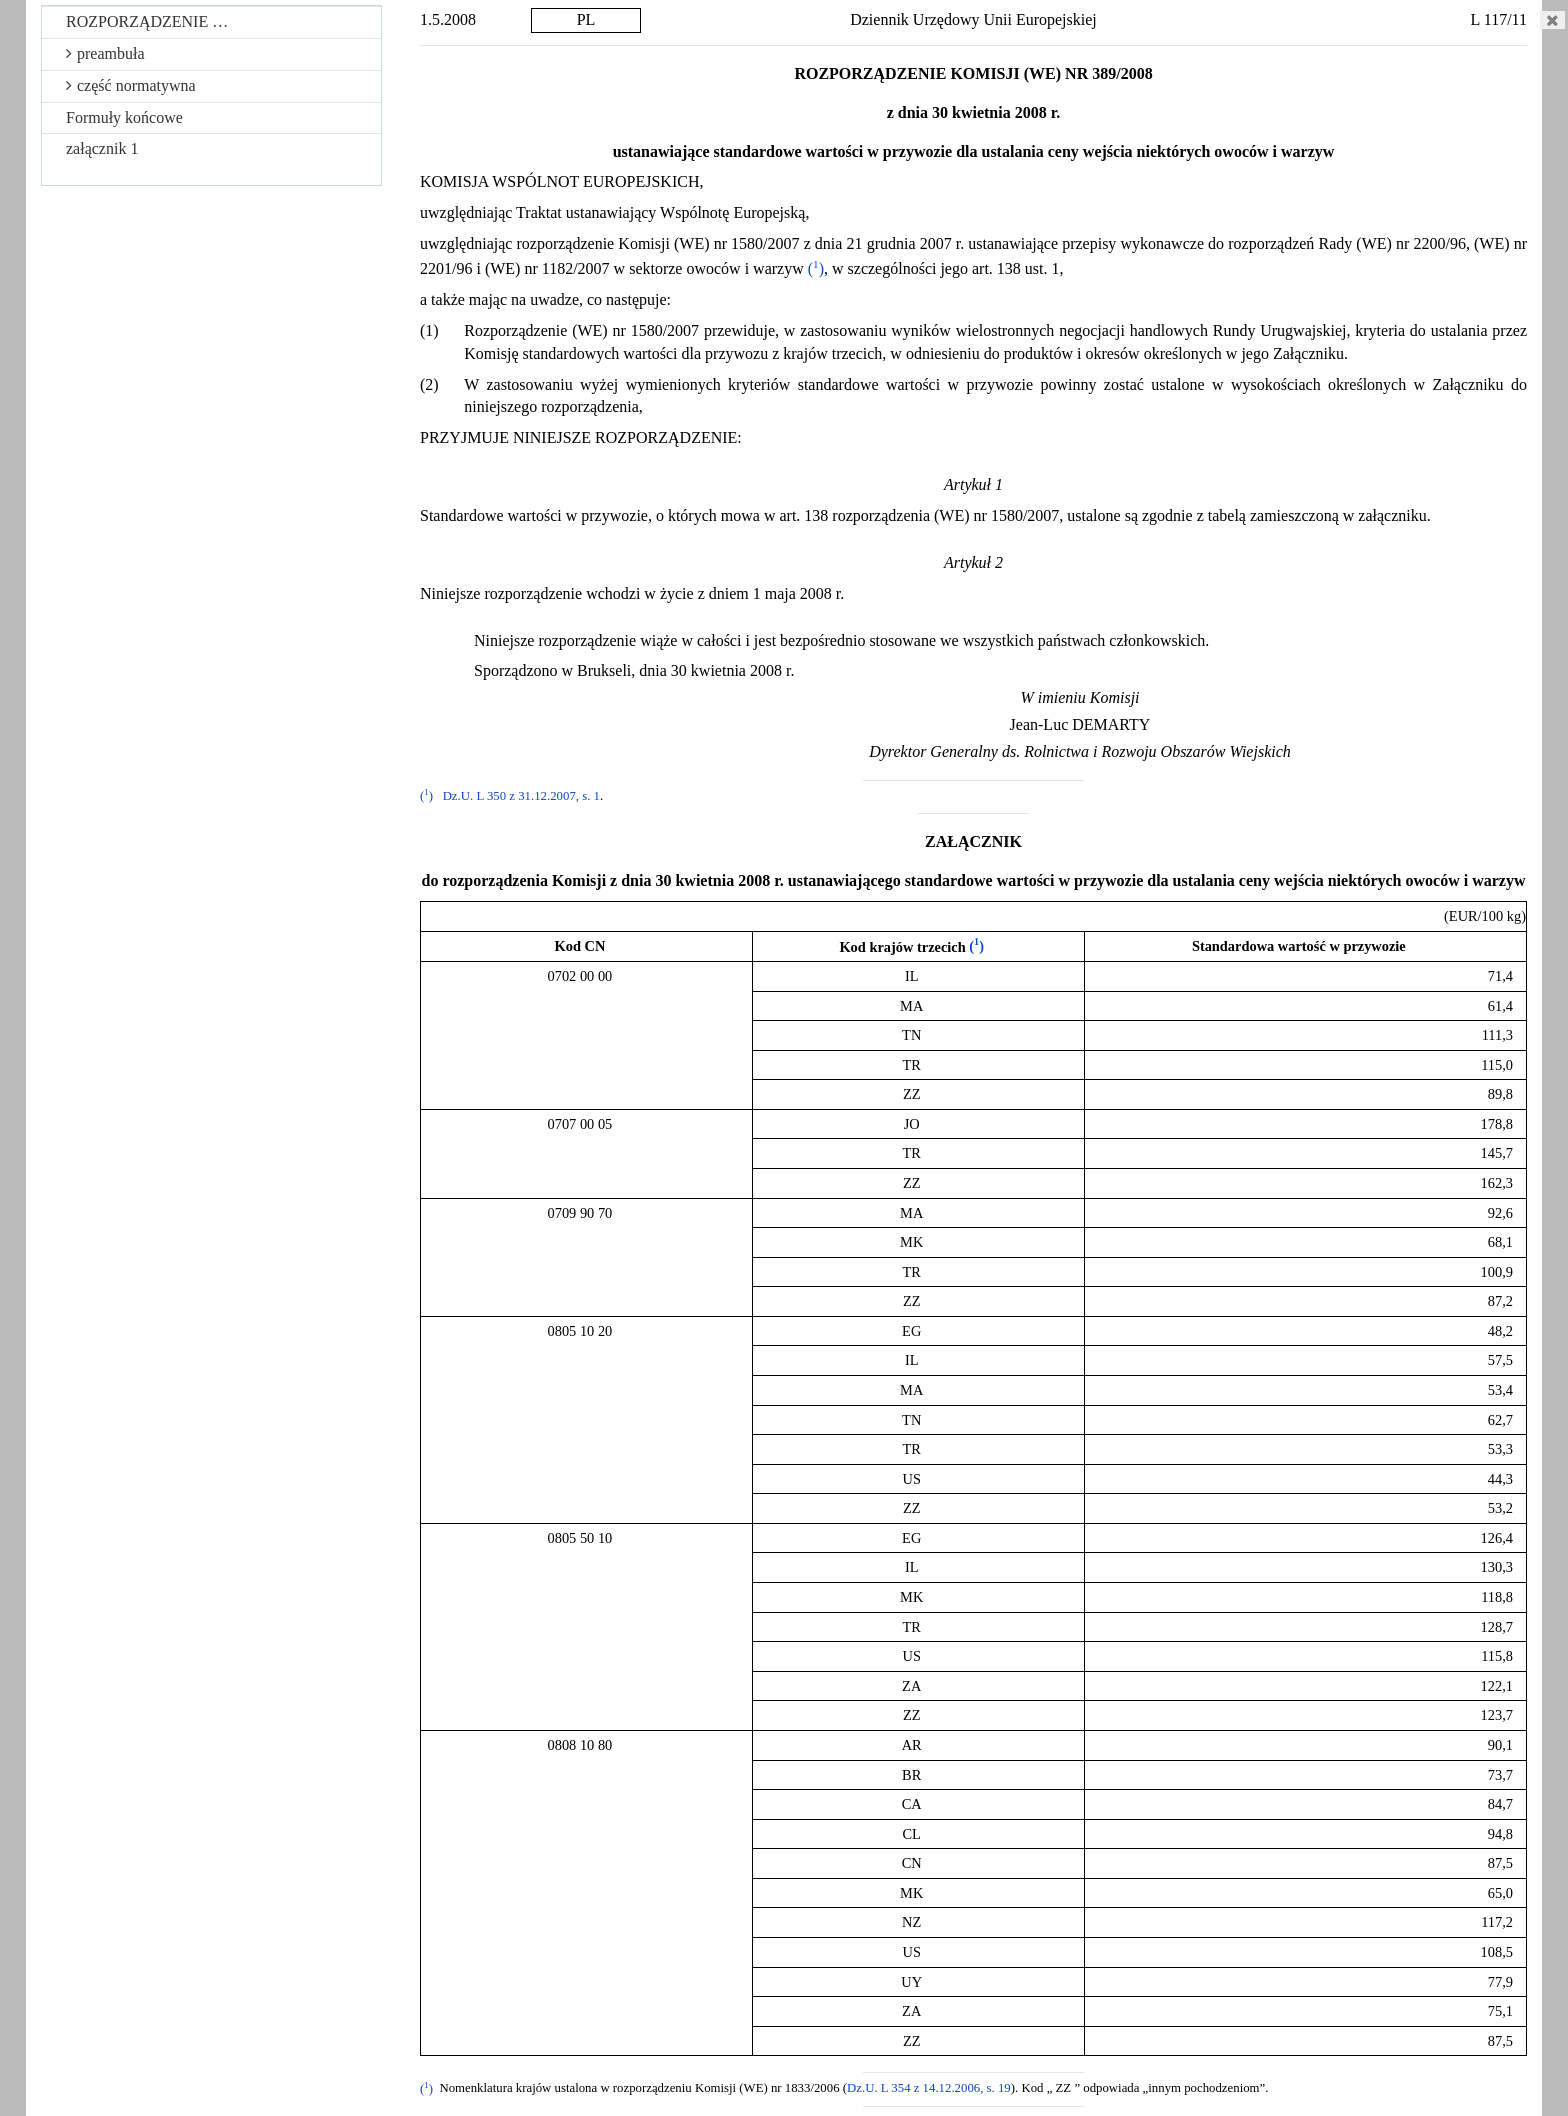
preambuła (105, 53)
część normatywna (131, 85)
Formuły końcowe (124, 117)
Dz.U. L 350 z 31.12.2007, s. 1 (521, 796)
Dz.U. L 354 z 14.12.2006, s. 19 (929, 2089)
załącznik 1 (102, 148)
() (816, 268)
